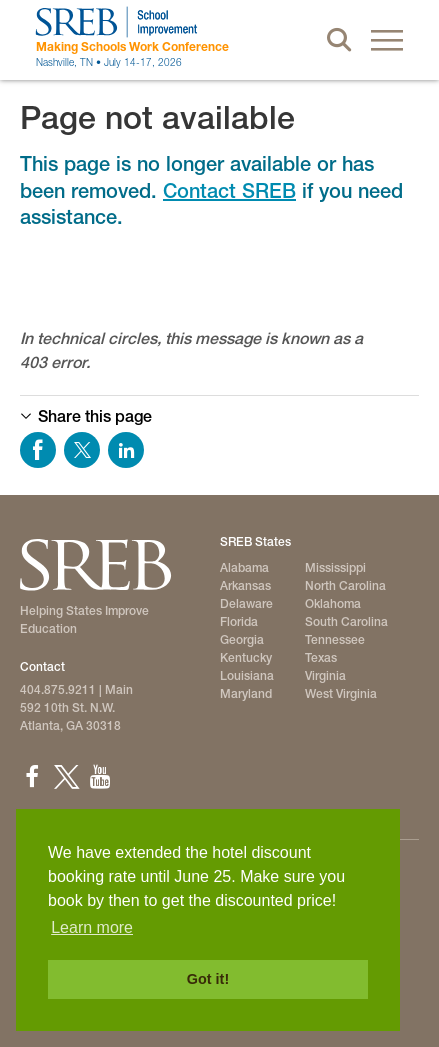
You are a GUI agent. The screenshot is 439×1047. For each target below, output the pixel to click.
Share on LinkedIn (126, 450)
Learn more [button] (92, 927)
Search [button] (339, 40)
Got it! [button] (208, 979)
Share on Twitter (82, 450)
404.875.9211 (58, 690)
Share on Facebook (38, 450)
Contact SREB (229, 190)
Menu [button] (387, 40)
